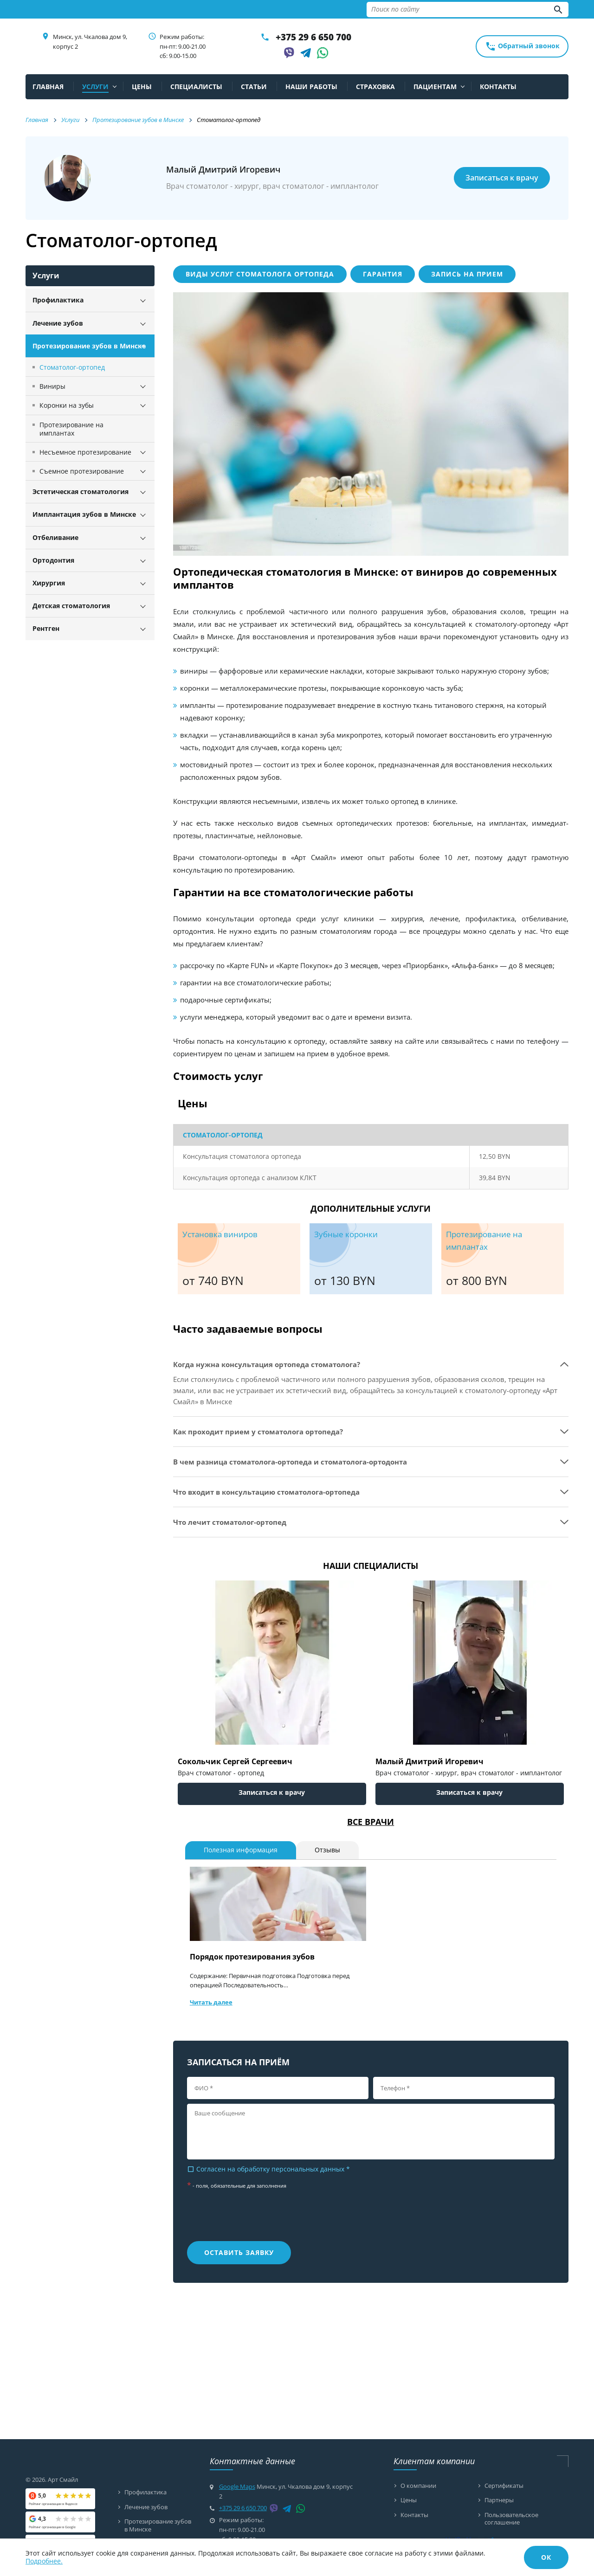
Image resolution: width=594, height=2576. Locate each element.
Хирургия (48, 582)
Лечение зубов (57, 323)
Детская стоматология (71, 605)
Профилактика (58, 300)
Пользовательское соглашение (511, 2517)
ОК (546, 2557)
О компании (418, 2485)
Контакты (414, 2514)
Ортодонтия (53, 560)
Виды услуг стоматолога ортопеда (260, 274)
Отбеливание (55, 537)
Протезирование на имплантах (71, 428)
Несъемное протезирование (85, 452)
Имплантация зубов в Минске (84, 514)
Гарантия (382, 274)
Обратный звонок (522, 46)
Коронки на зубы (66, 405)
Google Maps (237, 2486)
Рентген (45, 628)
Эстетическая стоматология (80, 491)
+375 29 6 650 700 (314, 37)
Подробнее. (44, 2561)
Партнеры (499, 2499)
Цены (408, 2499)
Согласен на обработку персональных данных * (268, 2169)
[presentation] (243, 2218)
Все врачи (370, 1822)
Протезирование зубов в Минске (89, 345)
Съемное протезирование (81, 471)
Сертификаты (503, 2485)
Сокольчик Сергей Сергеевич (235, 1761)
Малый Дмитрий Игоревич (429, 1761)
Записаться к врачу (501, 178)
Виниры (52, 386)
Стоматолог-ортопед (72, 367)
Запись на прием (467, 274)
